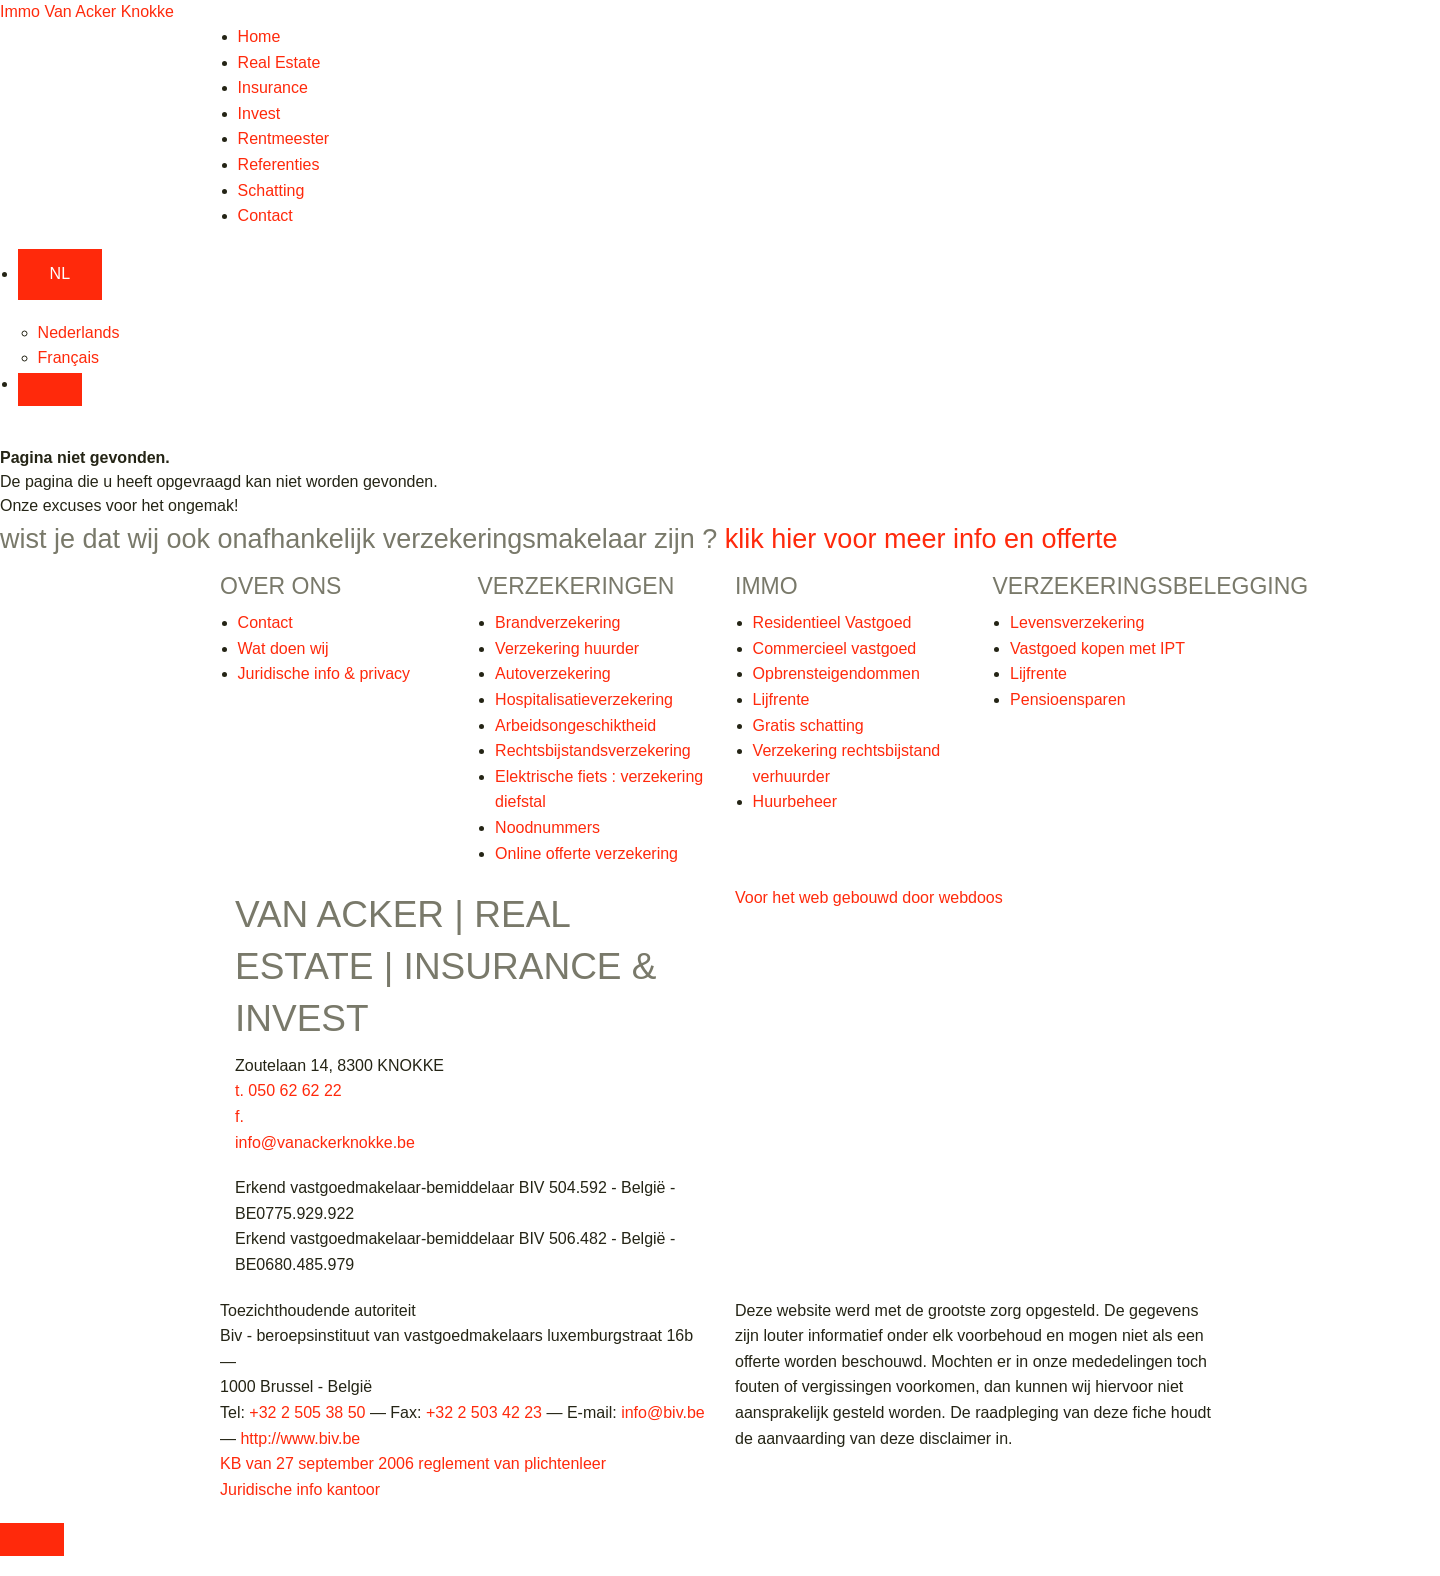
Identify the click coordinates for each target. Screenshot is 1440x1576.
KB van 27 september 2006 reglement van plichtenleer (413, 1463)
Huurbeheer (795, 801)
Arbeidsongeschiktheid (575, 725)
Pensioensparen (1068, 699)
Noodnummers (547, 827)
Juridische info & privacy (324, 673)
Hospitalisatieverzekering (584, 699)
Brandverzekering (557, 622)
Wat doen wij (283, 648)
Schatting (271, 190)
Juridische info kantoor (300, 1489)
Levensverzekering (1077, 622)
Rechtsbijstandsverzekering (593, 750)
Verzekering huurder (567, 648)
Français (68, 357)
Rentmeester (284, 138)
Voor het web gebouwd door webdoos (869, 897)
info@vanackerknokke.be (325, 1142)
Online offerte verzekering (586, 853)
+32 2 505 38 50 (307, 1412)
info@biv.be (663, 1412)
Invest (259, 113)
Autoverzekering (553, 673)
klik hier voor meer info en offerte (921, 539)
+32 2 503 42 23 (484, 1412)
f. (239, 1116)
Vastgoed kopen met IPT (1097, 648)
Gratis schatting (808, 725)
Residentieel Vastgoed (832, 622)
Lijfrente (781, 699)
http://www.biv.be (300, 1438)
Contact (265, 215)
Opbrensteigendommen (836, 673)
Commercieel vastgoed (835, 648)
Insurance (273, 87)
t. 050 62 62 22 (288, 1090)
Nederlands (79, 332)
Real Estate (279, 62)
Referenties (279, 164)
